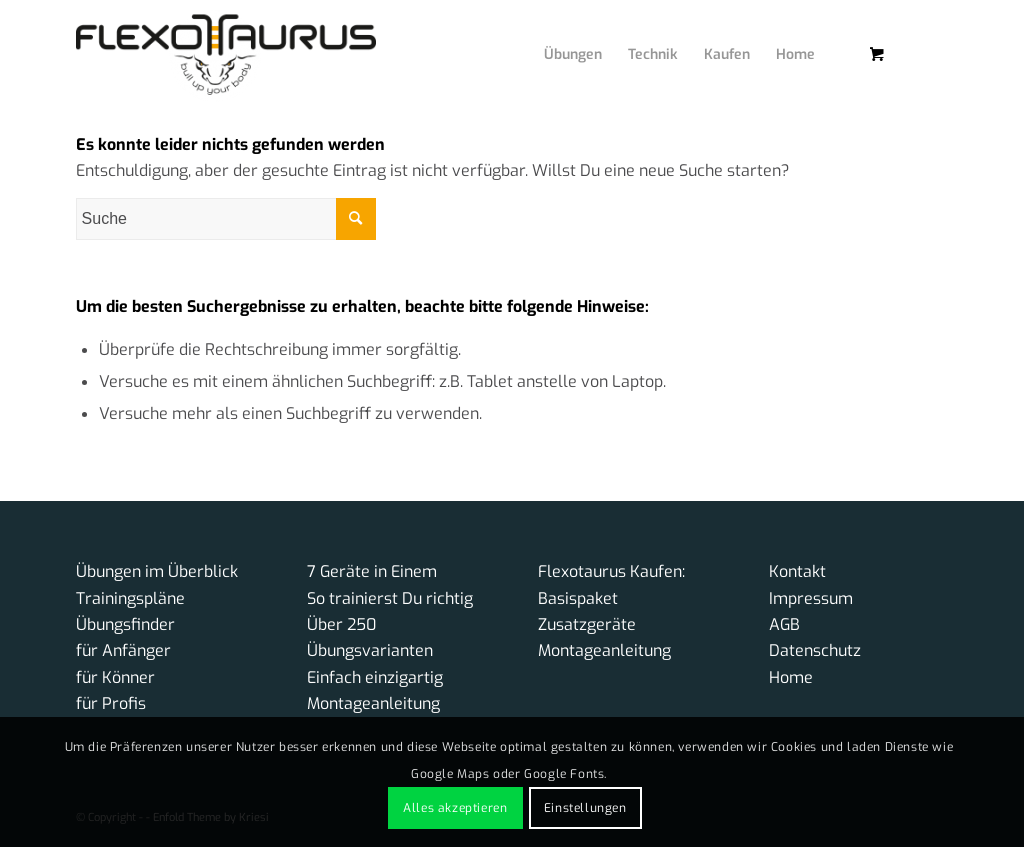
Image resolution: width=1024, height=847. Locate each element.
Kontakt (797, 571)
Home (791, 677)
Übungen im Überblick (157, 571)
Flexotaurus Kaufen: (611, 571)
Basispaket (578, 598)
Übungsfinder (125, 624)
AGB (784, 624)
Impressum (811, 598)
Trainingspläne (130, 598)
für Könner (115, 677)
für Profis (111, 703)
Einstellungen (585, 808)
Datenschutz (815, 650)
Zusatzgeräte (587, 624)
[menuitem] (558, 35)
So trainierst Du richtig (390, 598)
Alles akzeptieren (455, 808)
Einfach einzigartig (375, 677)
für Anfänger (123, 650)
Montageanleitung (373, 703)
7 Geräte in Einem (372, 571)
